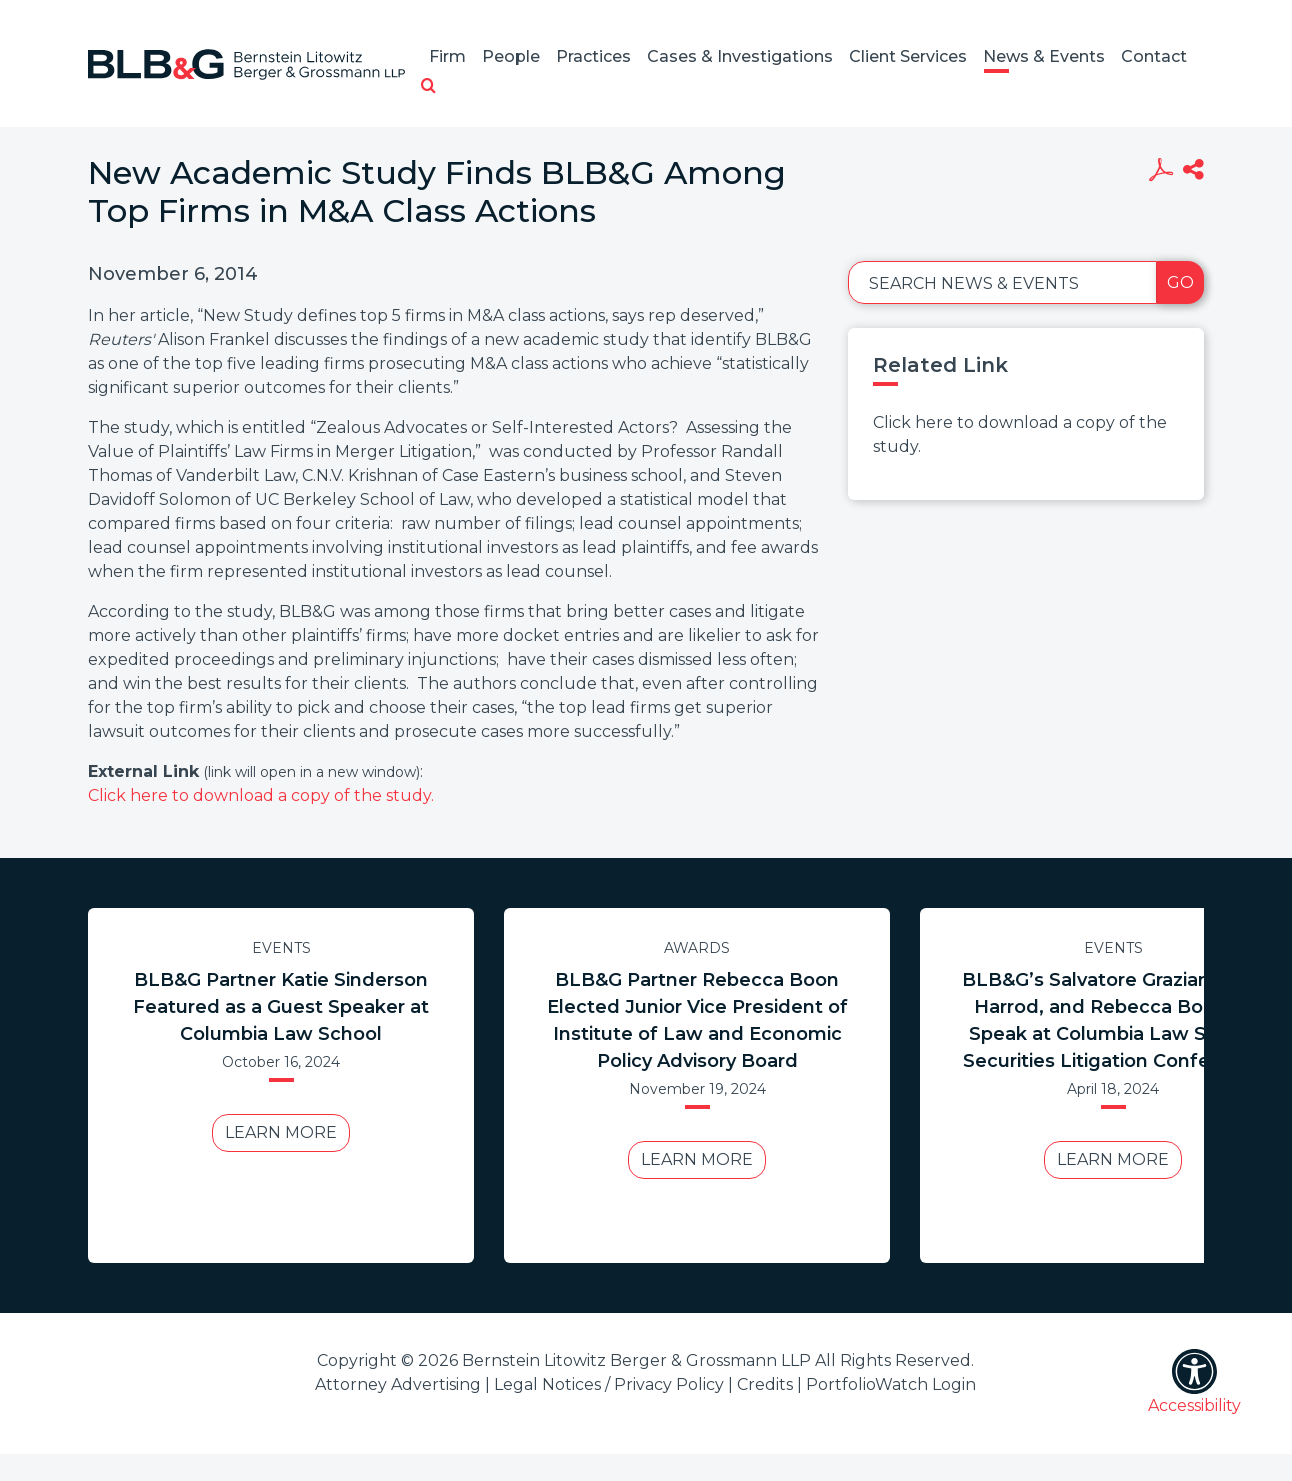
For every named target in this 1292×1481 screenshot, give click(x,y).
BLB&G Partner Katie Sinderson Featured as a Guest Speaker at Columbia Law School (281, 1007)
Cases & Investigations (740, 56)
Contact (1154, 56)
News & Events (1044, 56)
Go (1180, 282)
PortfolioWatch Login (891, 1384)
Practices (593, 56)
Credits (765, 1384)
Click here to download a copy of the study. (261, 795)
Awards (697, 948)
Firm (447, 56)
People (511, 56)
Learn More (281, 1132)
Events (281, 948)
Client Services (908, 56)
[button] (428, 87)
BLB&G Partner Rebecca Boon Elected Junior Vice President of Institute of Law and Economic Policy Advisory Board (697, 1020)
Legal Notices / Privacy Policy (609, 1384)
